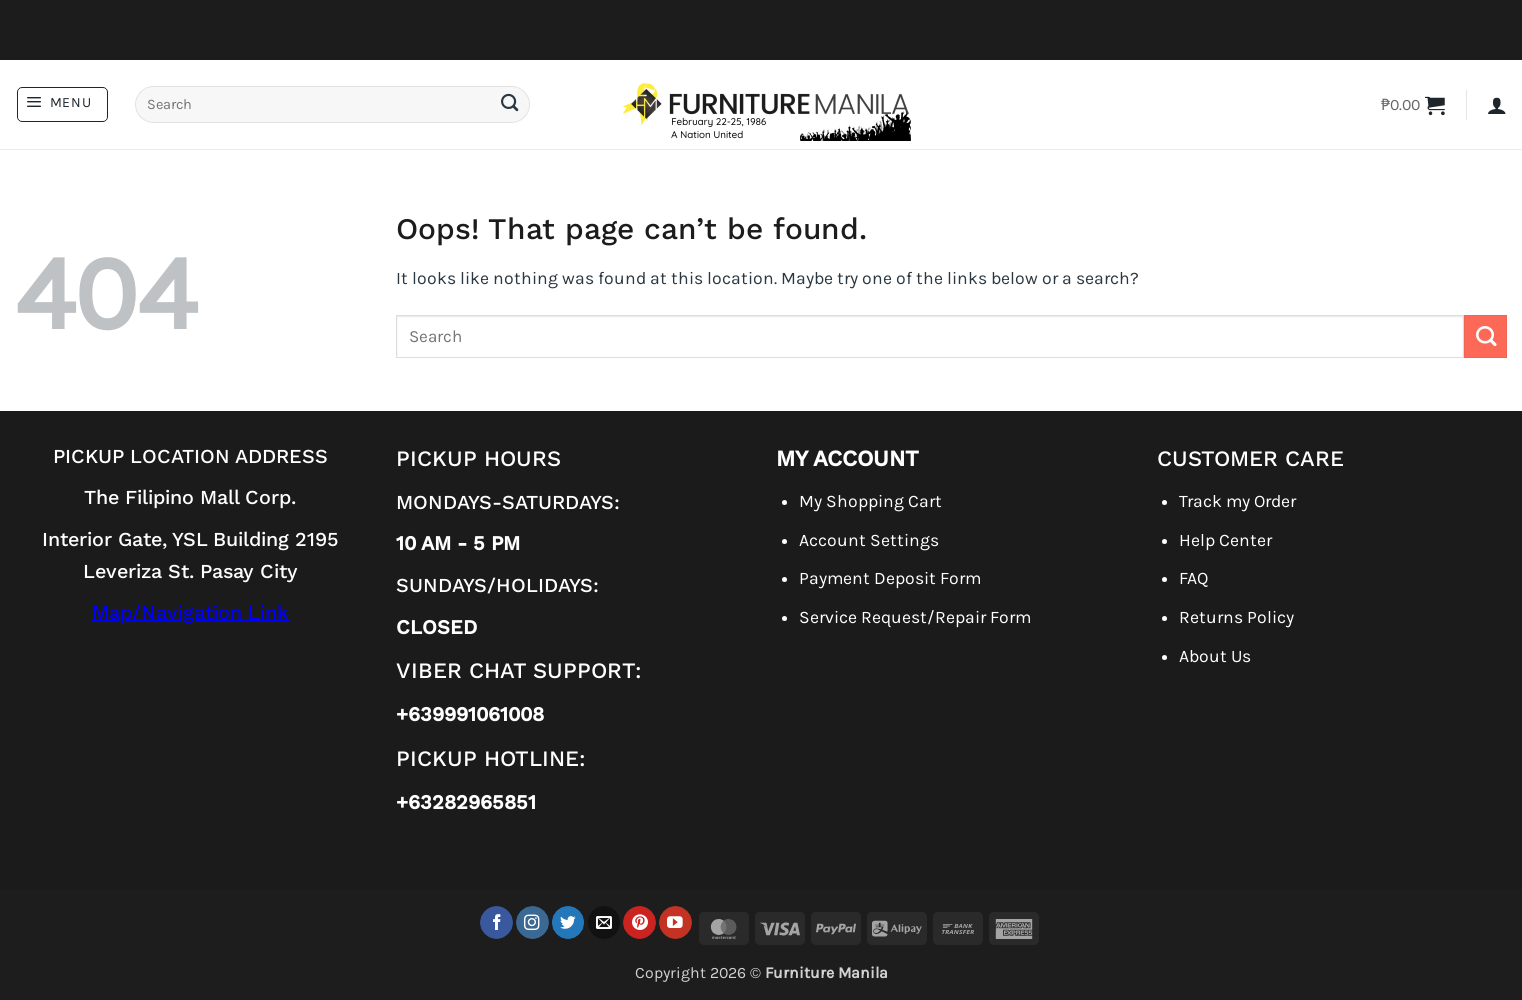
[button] (62, 104)
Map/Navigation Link (190, 612)
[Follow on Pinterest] (639, 922)
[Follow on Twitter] (568, 922)
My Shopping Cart (870, 501)
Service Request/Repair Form (915, 617)
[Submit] (509, 104)
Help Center (1225, 540)
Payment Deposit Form (890, 578)
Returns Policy (1236, 617)
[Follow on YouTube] (675, 922)
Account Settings (869, 540)
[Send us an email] (604, 922)
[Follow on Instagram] (532, 922)
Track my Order (1237, 501)
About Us (1215, 656)
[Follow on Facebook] (496, 922)
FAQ (1193, 578)
